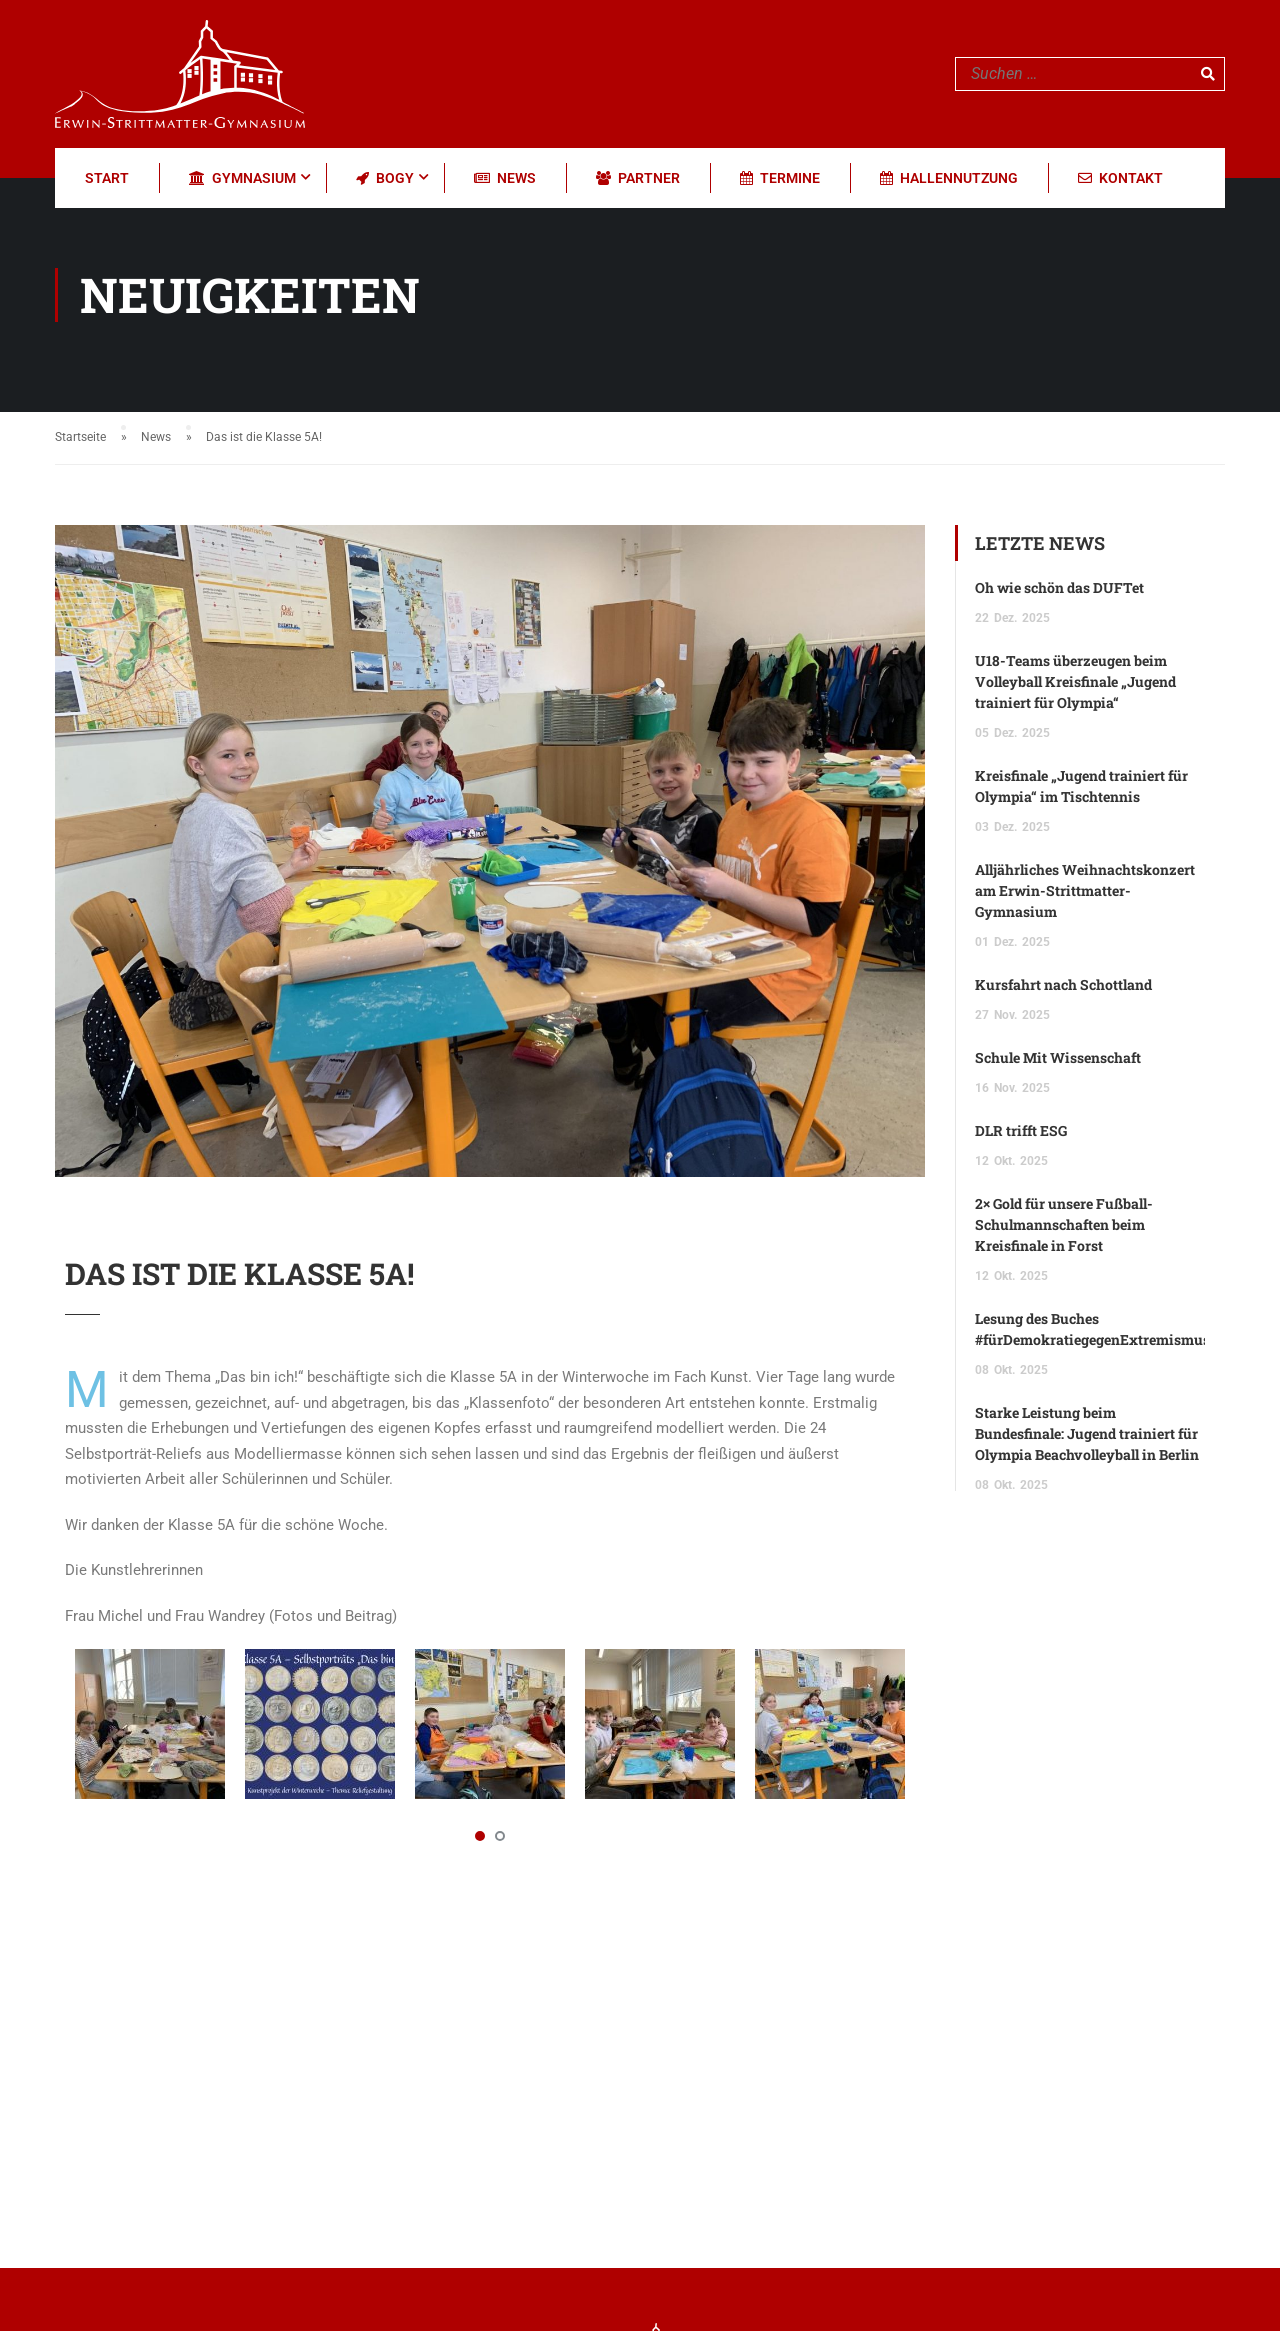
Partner (638, 178)
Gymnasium (242, 178)
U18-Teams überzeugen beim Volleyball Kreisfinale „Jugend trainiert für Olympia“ (1075, 681)
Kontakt (1120, 178)
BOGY (385, 178)
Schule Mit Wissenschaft (1058, 1057)
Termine (780, 178)
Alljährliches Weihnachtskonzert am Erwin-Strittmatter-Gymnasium (1085, 890)
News (505, 178)
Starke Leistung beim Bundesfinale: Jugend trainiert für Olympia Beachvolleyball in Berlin (1087, 1433)
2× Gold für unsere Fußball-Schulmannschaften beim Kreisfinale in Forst (1064, 1224)
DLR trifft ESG (1021, 1130)
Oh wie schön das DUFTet (1059, 587)
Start (107, 178)
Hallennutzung (949, 178)
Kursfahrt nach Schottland (1063, 984)
